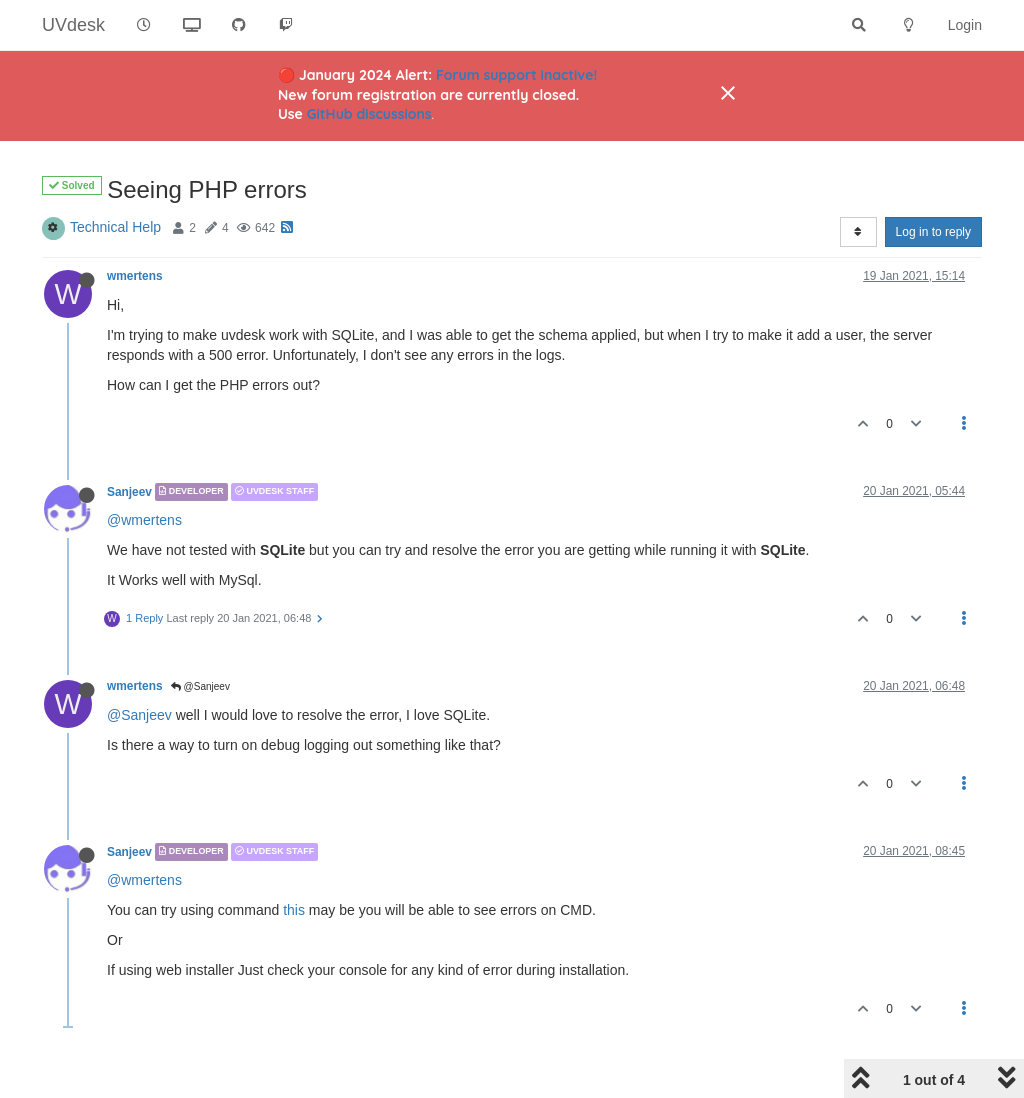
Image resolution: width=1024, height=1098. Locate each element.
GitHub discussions (369, 114)
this (294, 910)
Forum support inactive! (516, 75)
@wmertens (144, 520)
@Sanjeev (200, 686)
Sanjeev (129, 492)
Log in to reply (933, 232)
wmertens (135, 276)
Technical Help (115, 227)
